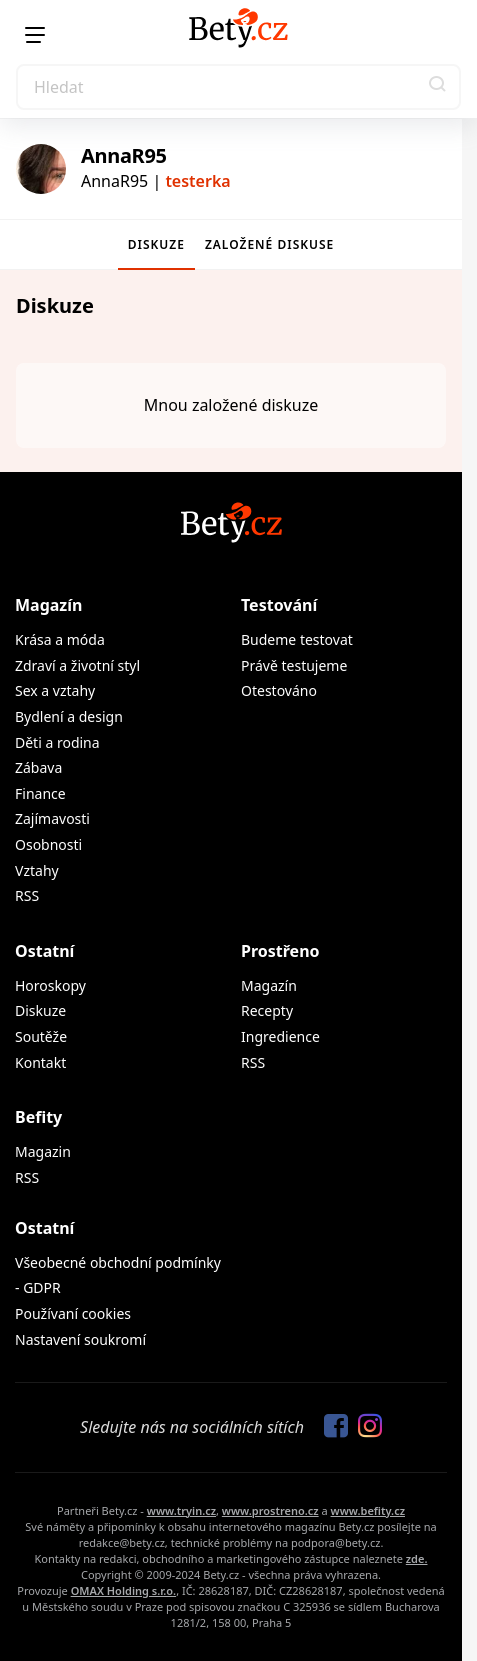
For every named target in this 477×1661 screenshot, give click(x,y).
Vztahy (37, 870)
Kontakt (40, 1062)
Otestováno (279, 690)
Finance (40, 793)
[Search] (238, 87)
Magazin (43, 1151)
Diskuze (156, 244)
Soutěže (41, 1036)
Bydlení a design (69, 716)
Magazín (48, 605)
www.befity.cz (368, 1510)
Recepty (267, 1010)
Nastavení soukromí (80, 1339)
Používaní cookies (73, 1313)
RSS (27, 895)
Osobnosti (48, 844)
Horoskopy (50, 985)
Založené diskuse (269, 244)
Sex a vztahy (55, 690)
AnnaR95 (124, 155)
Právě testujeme (294, 665)
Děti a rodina (57, 742)
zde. (417, 1558)
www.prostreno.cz (270, 1510)
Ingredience (280, 1036)
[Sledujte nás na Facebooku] (331, 1427)
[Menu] (35, 35)
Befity (38, 1117)
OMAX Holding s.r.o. (123, 1590)
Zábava (38, 767)
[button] (438, 87)
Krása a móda (60, 639)
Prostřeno (280, 951)
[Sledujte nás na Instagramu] (365, 1427)
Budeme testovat (297, 639)
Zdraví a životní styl (77, 665)
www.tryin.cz (181, 1510)
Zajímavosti (52, 818)
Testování (279, 605)
